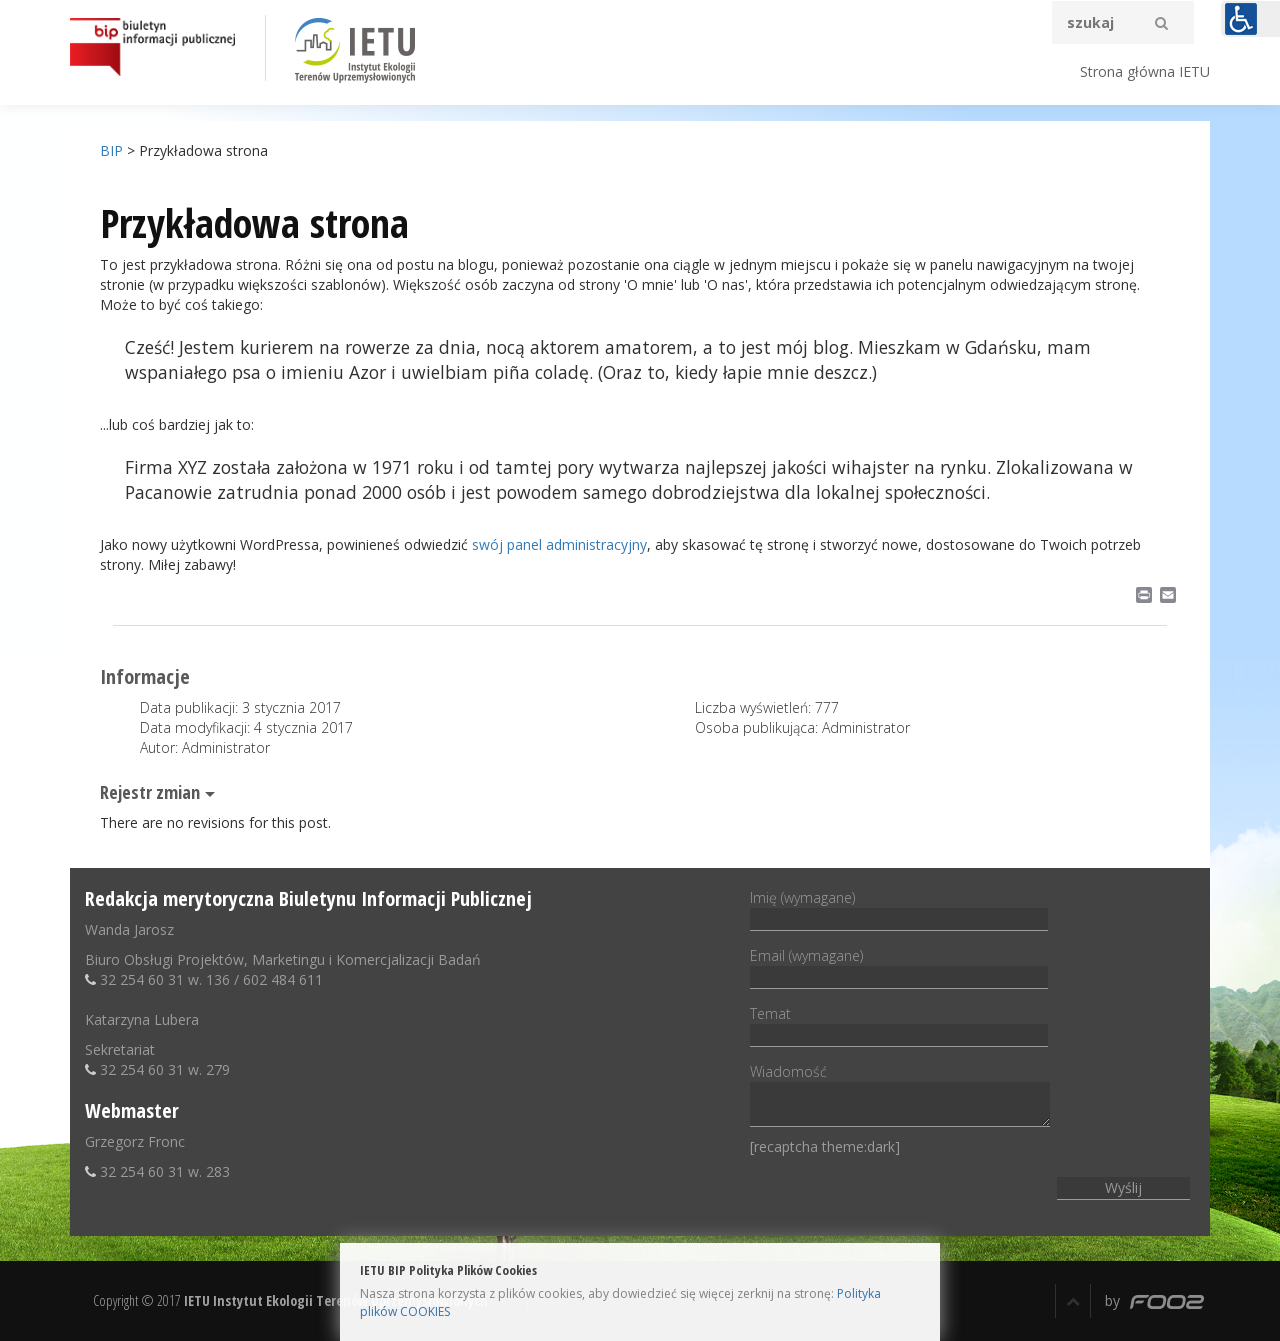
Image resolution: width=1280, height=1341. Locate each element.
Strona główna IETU (1145, 71)
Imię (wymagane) (899, 908)
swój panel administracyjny (559, 544)
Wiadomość (900, 1096)
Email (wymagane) (899, 966)
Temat (899, 1024)
